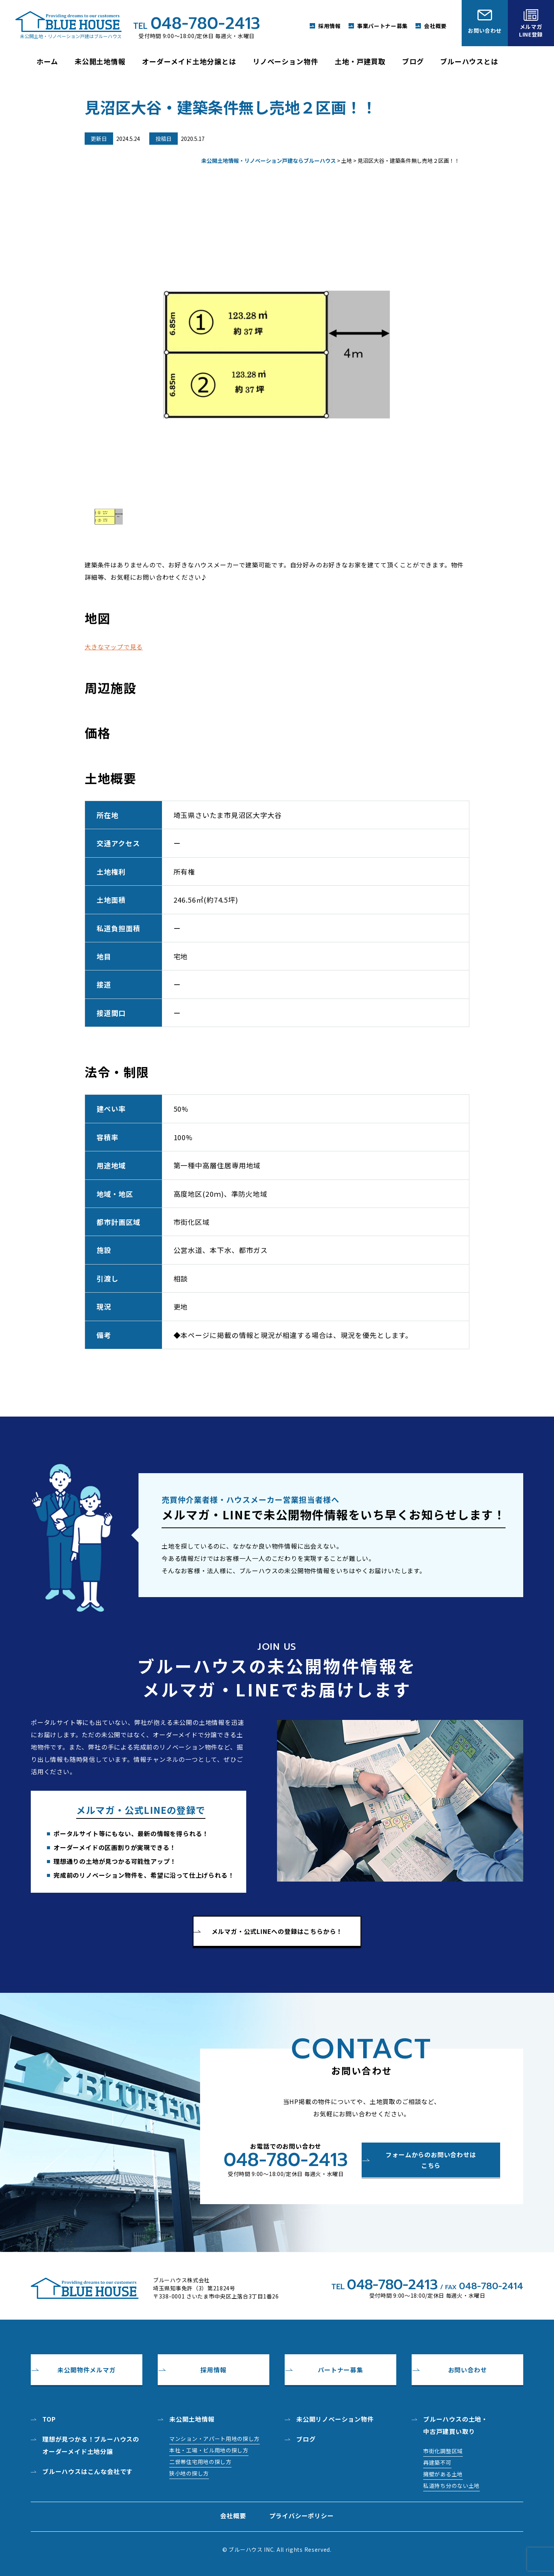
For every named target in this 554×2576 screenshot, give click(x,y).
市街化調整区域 (443, 2451)
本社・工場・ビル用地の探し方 (209, 2450)
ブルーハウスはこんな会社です (87, 2471)
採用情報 (329, 26)
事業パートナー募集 (382, 26)
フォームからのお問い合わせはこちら (430, 2160)
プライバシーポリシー (301, 2515)
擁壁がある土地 (443, 2474)
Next (460, 346)
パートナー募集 (340, 2369)
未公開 (100, 61)
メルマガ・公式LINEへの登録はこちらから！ (277, 1931)
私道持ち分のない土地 (451, 2485)
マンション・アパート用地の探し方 (214, 2438)
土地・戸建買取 (360, 61)
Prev (93, 346)
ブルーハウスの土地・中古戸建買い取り (455, 2425)
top (48, 2419)
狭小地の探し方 (189, 2473)
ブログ (413, 61)
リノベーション (285, 61)
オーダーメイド (189, 61)
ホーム (47, 61)
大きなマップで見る (114, 646)
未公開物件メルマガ (86, 2369)
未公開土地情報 (192, 2419)
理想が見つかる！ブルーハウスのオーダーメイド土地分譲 (90, 2445)
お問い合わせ (467, 2369)
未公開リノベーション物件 (335, 2419)
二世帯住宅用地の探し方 (200, 2462)
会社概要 (435, 26)
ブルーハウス (469, 61)
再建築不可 (437, 2462)
